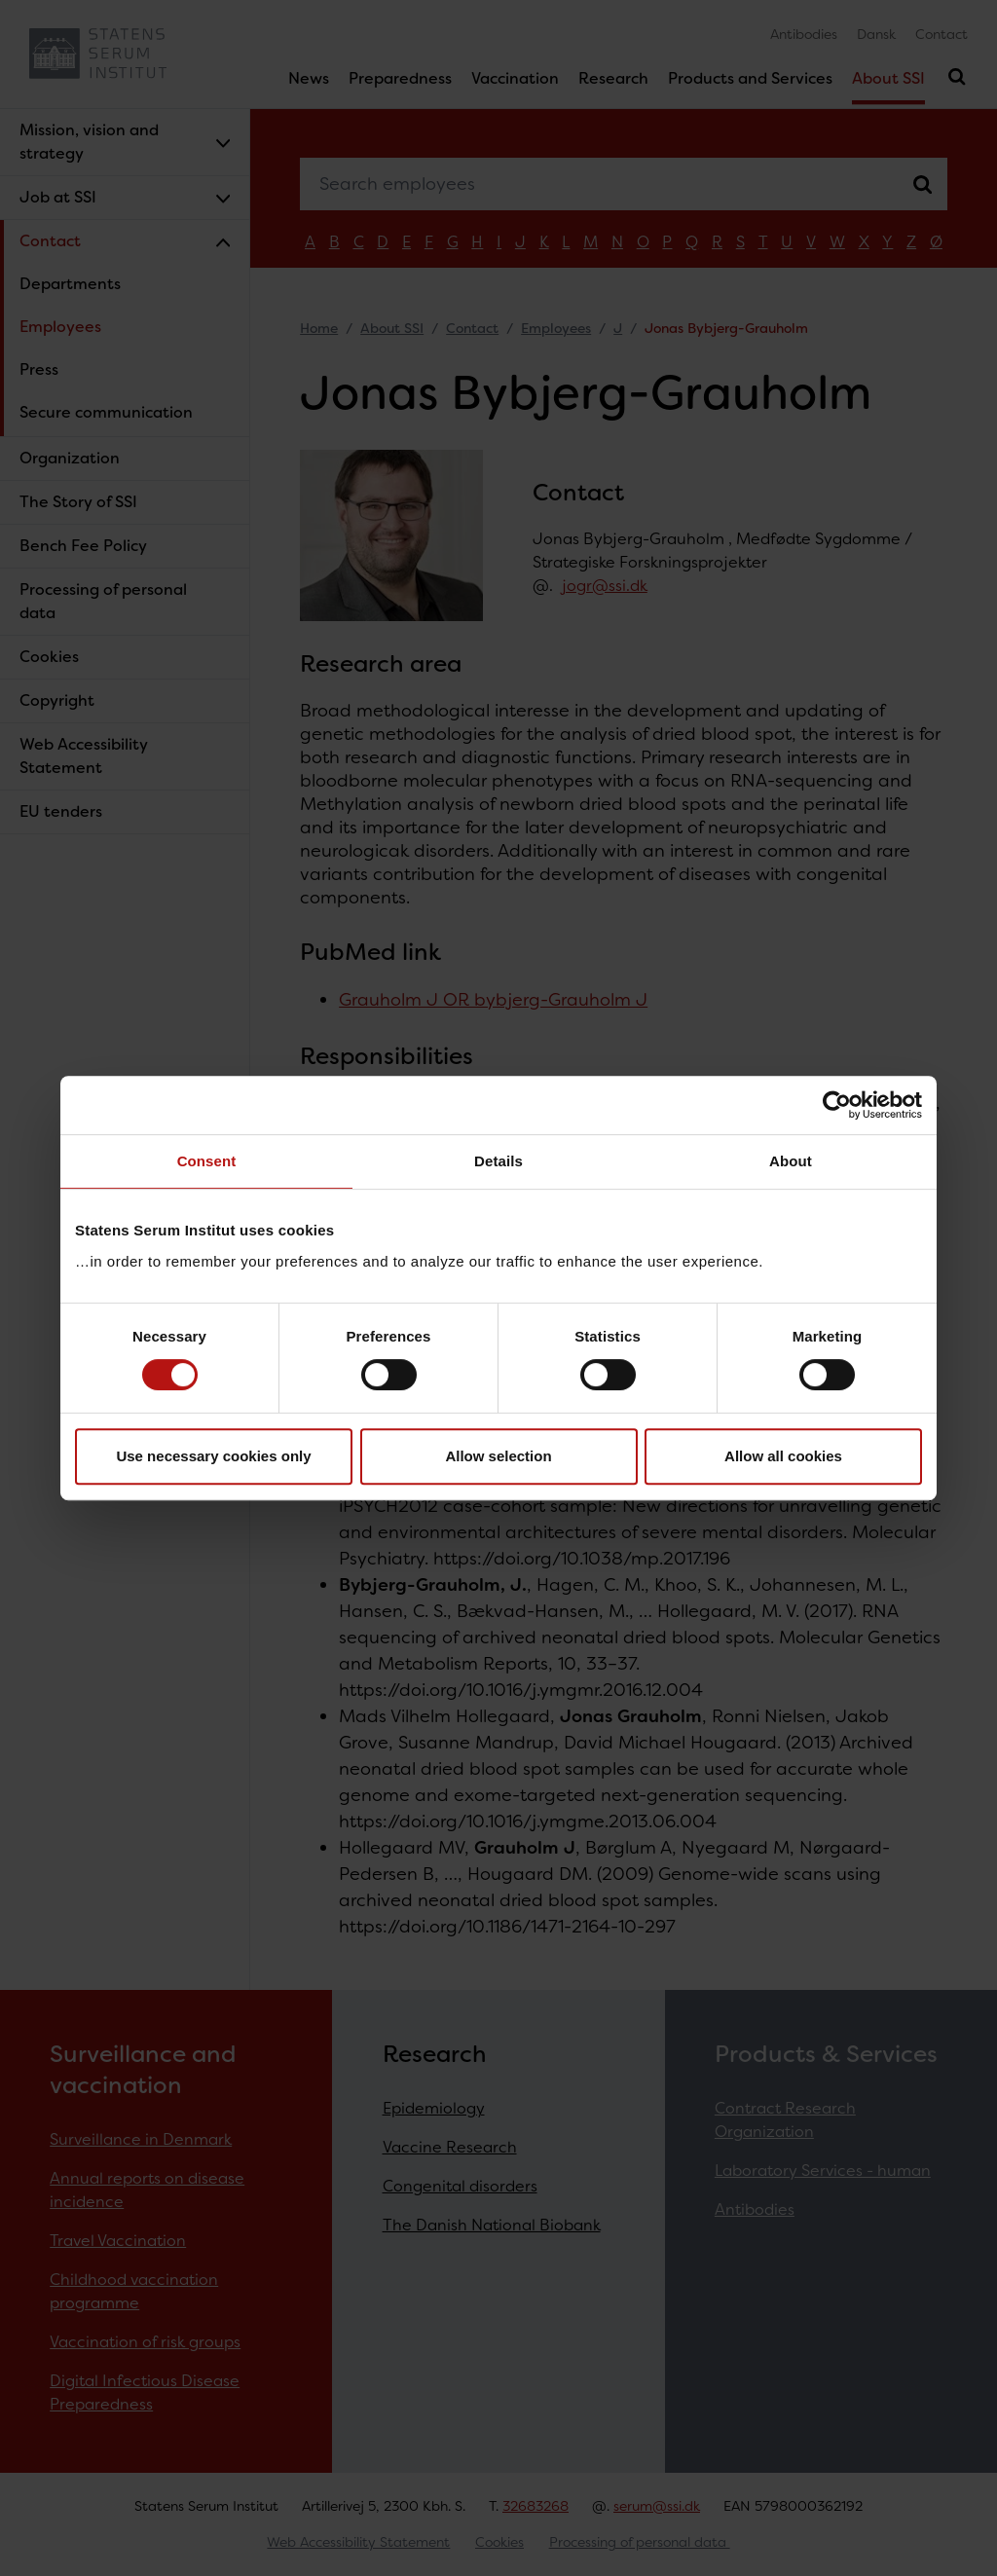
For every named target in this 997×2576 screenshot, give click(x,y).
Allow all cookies (783, 1456)
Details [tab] (498, 1161)
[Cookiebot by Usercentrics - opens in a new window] (837, 1105)
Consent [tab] (207, 1161)
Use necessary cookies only (213, 1456)
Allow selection (498, 1456)
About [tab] (790, 1161)
